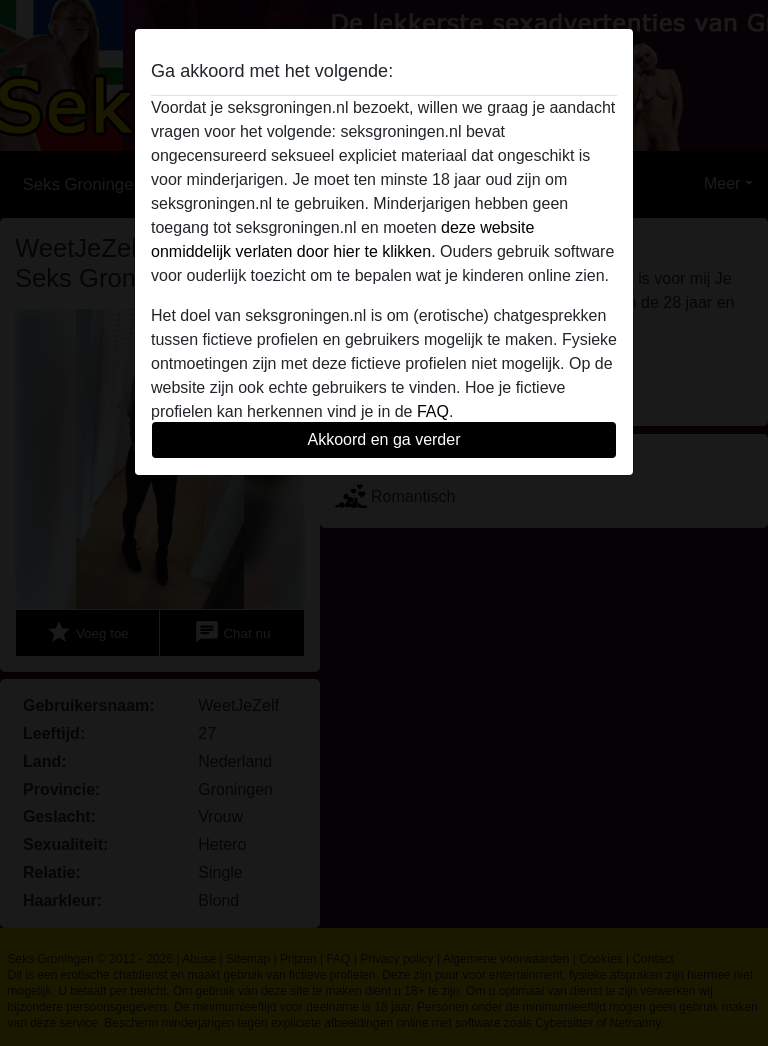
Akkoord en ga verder (384, 439)
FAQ (433, 411)
